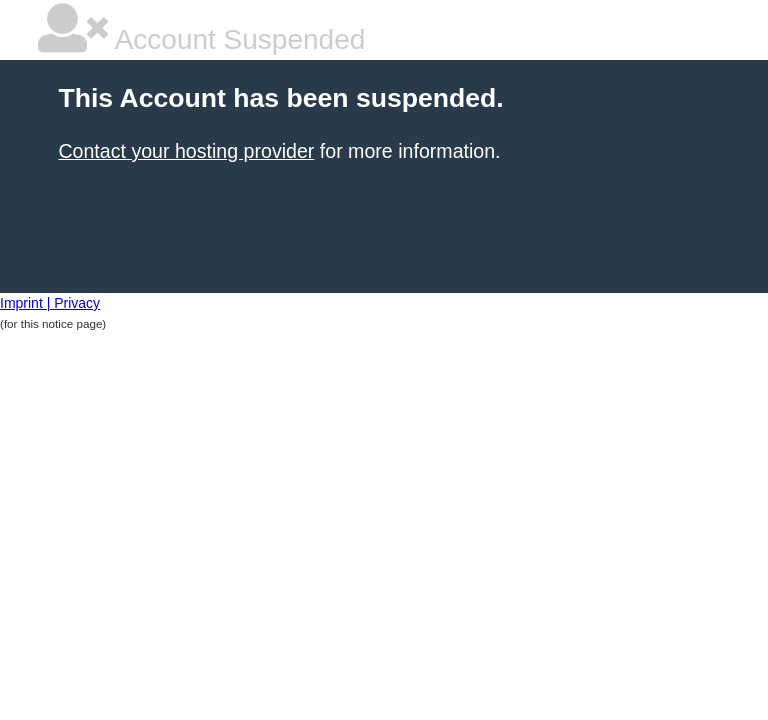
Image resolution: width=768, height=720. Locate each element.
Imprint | (27, 303)
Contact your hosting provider (186, 151)
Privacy (77, 303)
